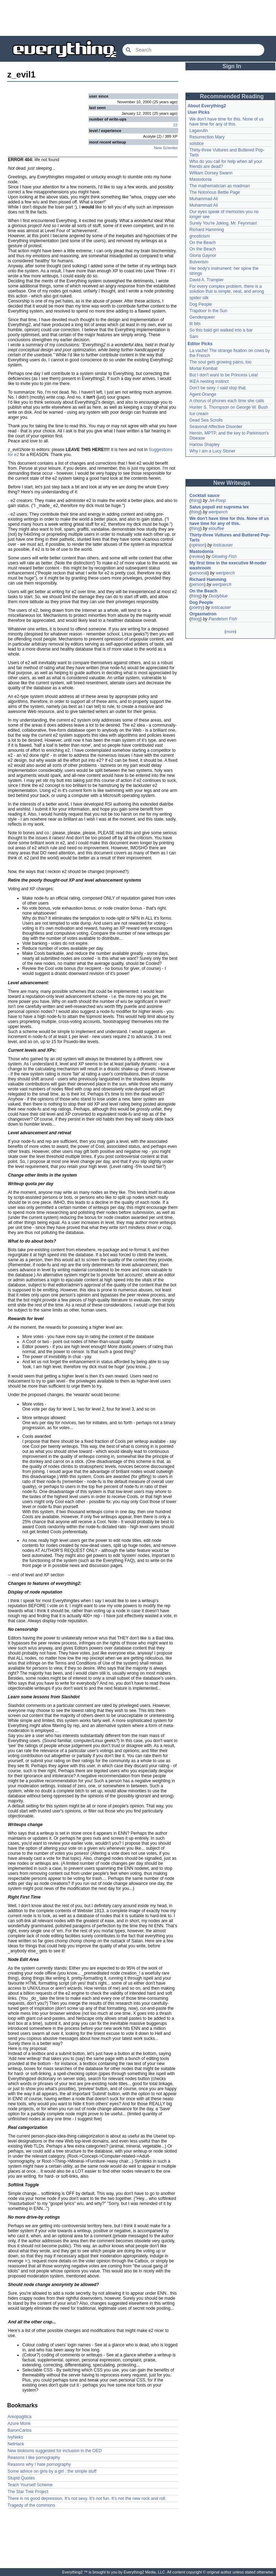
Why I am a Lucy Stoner (212, 451)
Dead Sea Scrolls (206, 420)
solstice (196, 143)
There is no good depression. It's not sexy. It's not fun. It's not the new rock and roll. (87, 2498)
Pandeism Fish (222, 618)
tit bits (195, 323)
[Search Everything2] (193, 50)
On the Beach (202, 242)
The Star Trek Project (28, 2491)
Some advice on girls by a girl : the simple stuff (52, 2471)
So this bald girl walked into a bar (221, 330)
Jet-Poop (217, 500)
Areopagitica (20, 2416)
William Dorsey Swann (211, 172)
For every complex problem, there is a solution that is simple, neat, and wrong (226, 289)
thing (195, 500)
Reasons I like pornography (34, 2457)
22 (175, 125)
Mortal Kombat (203, 368)
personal (199, 573)
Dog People (200, 304)
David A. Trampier (206, 279)
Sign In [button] (231, 66)
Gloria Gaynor (202, 255)
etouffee (216, 528)
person (197, 584)
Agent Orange (202, 394)
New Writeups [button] (231, 483)
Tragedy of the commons (31, 2505)
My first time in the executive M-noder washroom (228, 565)
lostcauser (223, 545)
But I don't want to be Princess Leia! (223, 374)
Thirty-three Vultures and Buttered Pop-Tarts (229, 537)
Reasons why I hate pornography (39, 2464)
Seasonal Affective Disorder (215, 426)
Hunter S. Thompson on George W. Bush (228, 407)
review (197, 556)
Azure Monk (19, 2423)
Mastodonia (200, 179)
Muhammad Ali (203, 198)
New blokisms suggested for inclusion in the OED (55, 2450)
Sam (193, 336)
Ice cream (198, 413)
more (230, 631)
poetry (197, 607)
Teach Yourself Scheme (30, 2484)
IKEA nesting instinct (209, 381)
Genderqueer (202, 317)
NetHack (16, 2443)
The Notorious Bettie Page (214, 192)
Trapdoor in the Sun (208, 310)
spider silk (198, 297)
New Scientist (166, 148)
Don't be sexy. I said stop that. (218, 387)
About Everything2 (207, 105)
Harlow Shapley (204, 444)
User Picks (199, 112)
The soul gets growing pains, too (220, 362)
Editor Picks (200, 343)
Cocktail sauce (204, 495)
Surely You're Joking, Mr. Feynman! (223, 223)
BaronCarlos (20, 2430)
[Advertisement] (138, 18)
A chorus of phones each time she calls (226, 400)
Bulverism (198, 261)
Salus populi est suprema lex (219, 507)
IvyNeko (15, 2437)
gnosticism (199, 236)
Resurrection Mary (207, 137)
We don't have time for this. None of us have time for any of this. (227, 122)
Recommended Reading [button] (232, 96)
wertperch (217, 512)
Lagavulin (198, 130)
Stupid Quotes (21, 2478)
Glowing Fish (224, 556)
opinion (198, 545)
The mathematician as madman (219, 185)
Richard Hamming (206, 229)
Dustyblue (217, 596)
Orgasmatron (202, 613)
